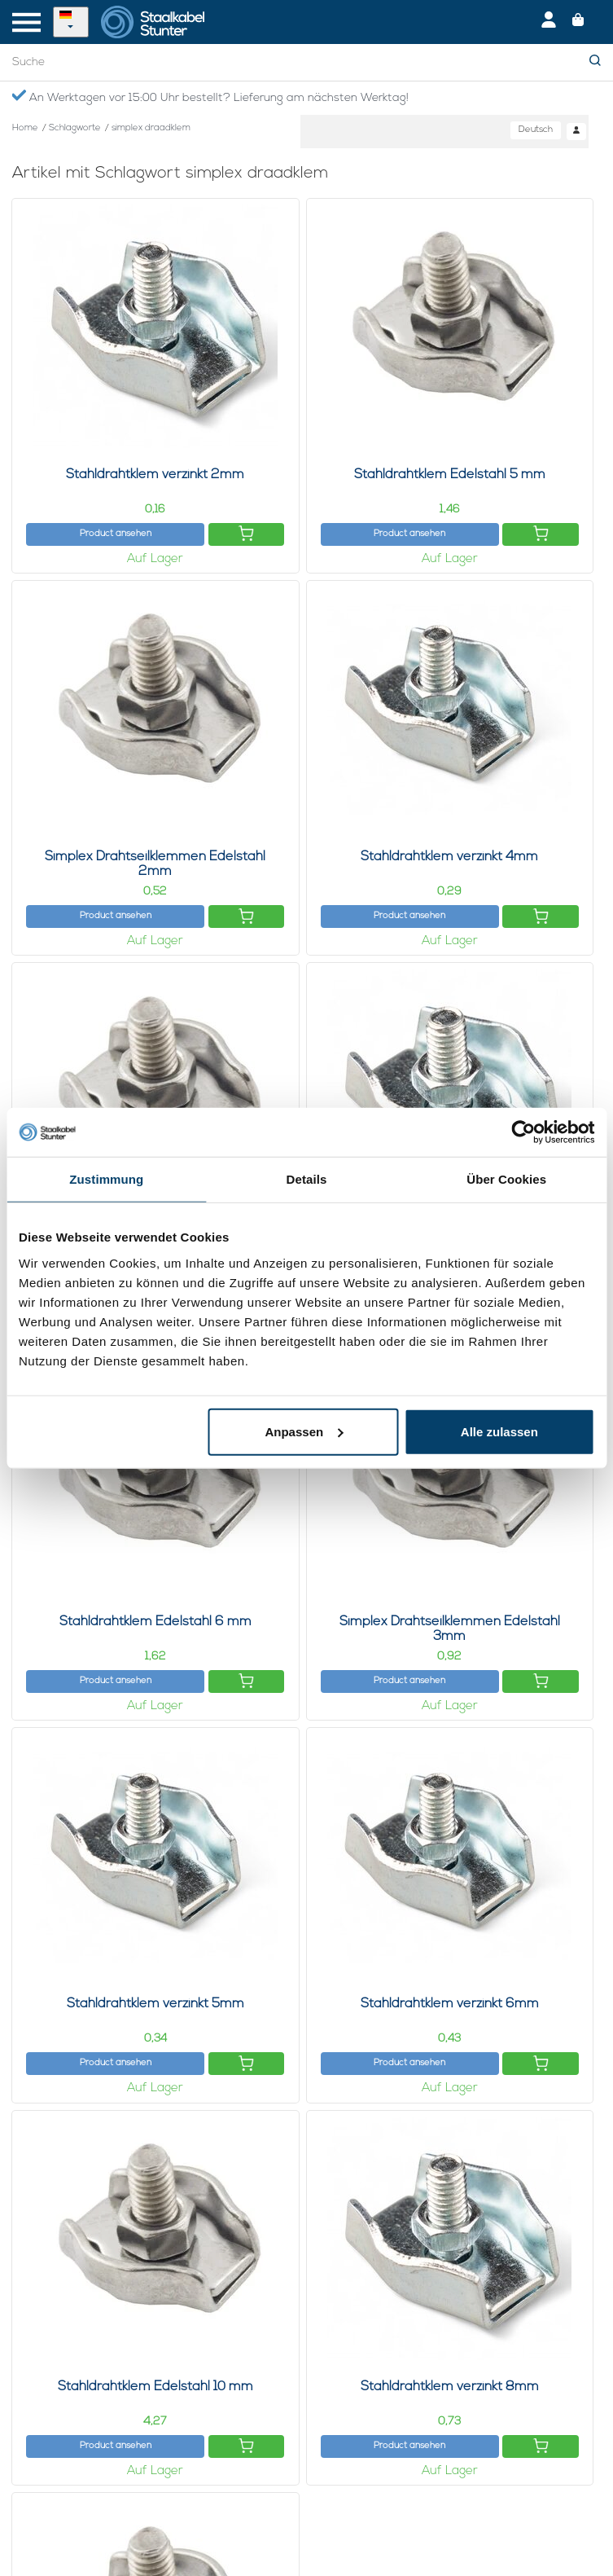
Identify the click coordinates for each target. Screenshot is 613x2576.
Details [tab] (307, 1179)
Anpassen (304, 1431)
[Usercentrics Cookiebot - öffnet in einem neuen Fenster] (523, 1132)
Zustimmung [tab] (106, 1179)
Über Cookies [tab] (506, 1179)
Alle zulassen (499, 1431)
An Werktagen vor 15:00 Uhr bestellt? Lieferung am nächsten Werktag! (210, 97)
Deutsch (536, 129)
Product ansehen (115, 534)
